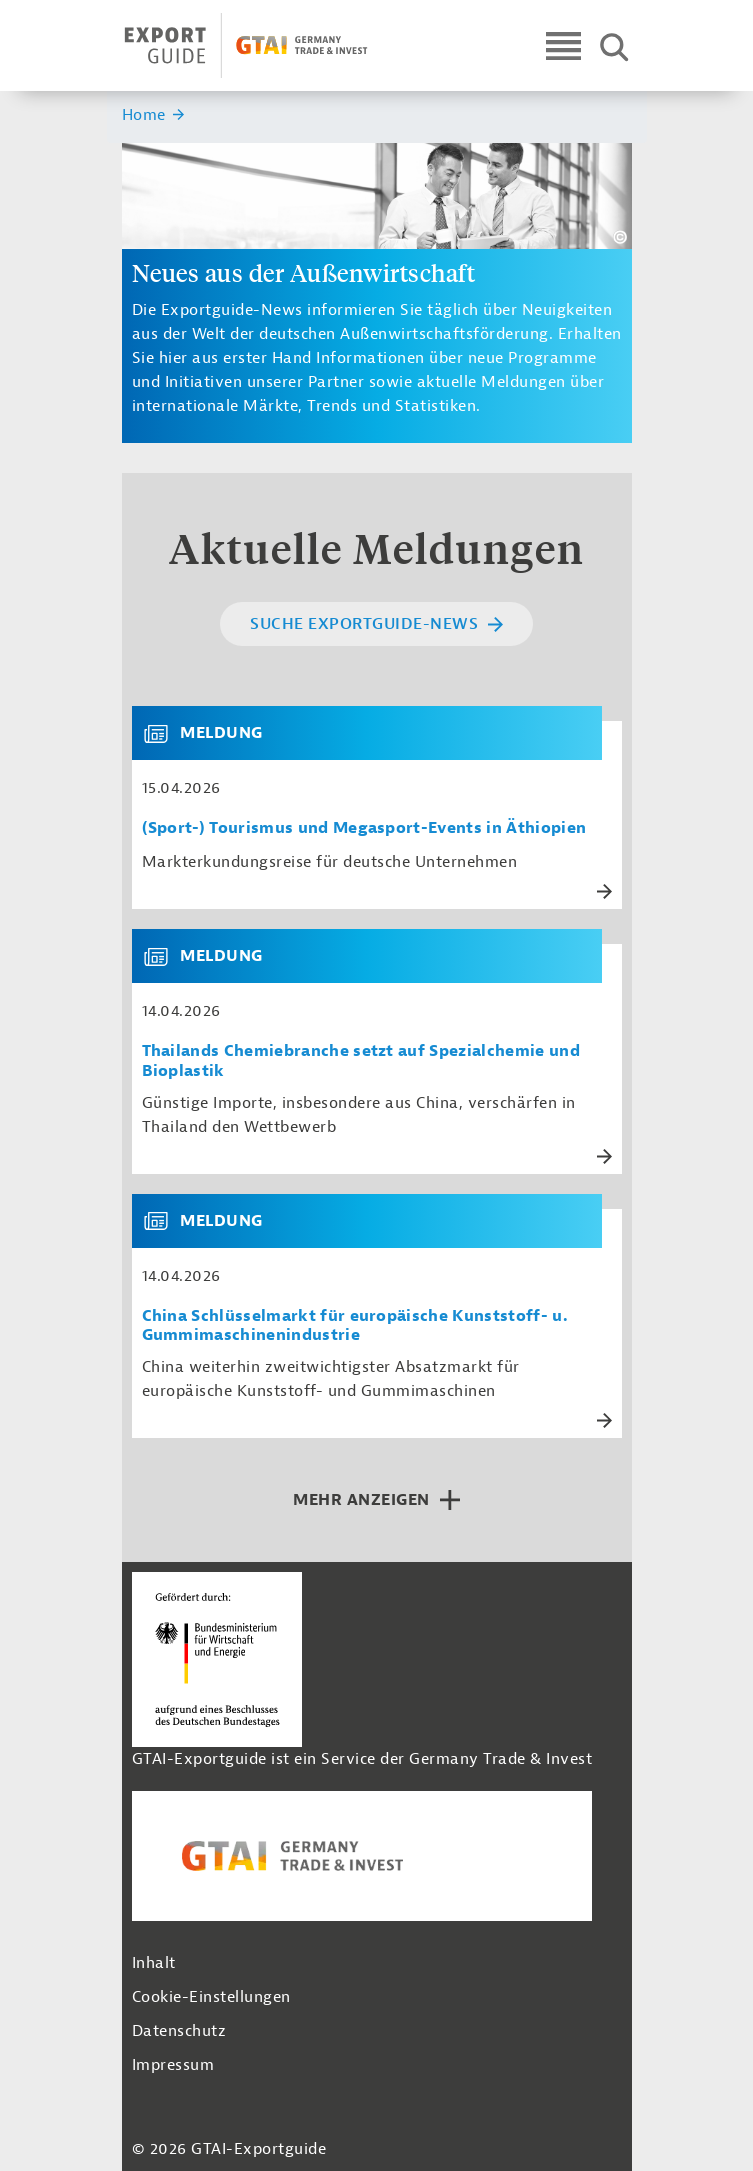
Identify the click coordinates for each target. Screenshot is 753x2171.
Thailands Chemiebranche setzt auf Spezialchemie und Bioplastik (361, 1061)
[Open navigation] (563, 45)
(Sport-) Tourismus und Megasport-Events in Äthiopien (364, 828)
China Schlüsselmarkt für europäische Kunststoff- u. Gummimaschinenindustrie (355, 1326)
